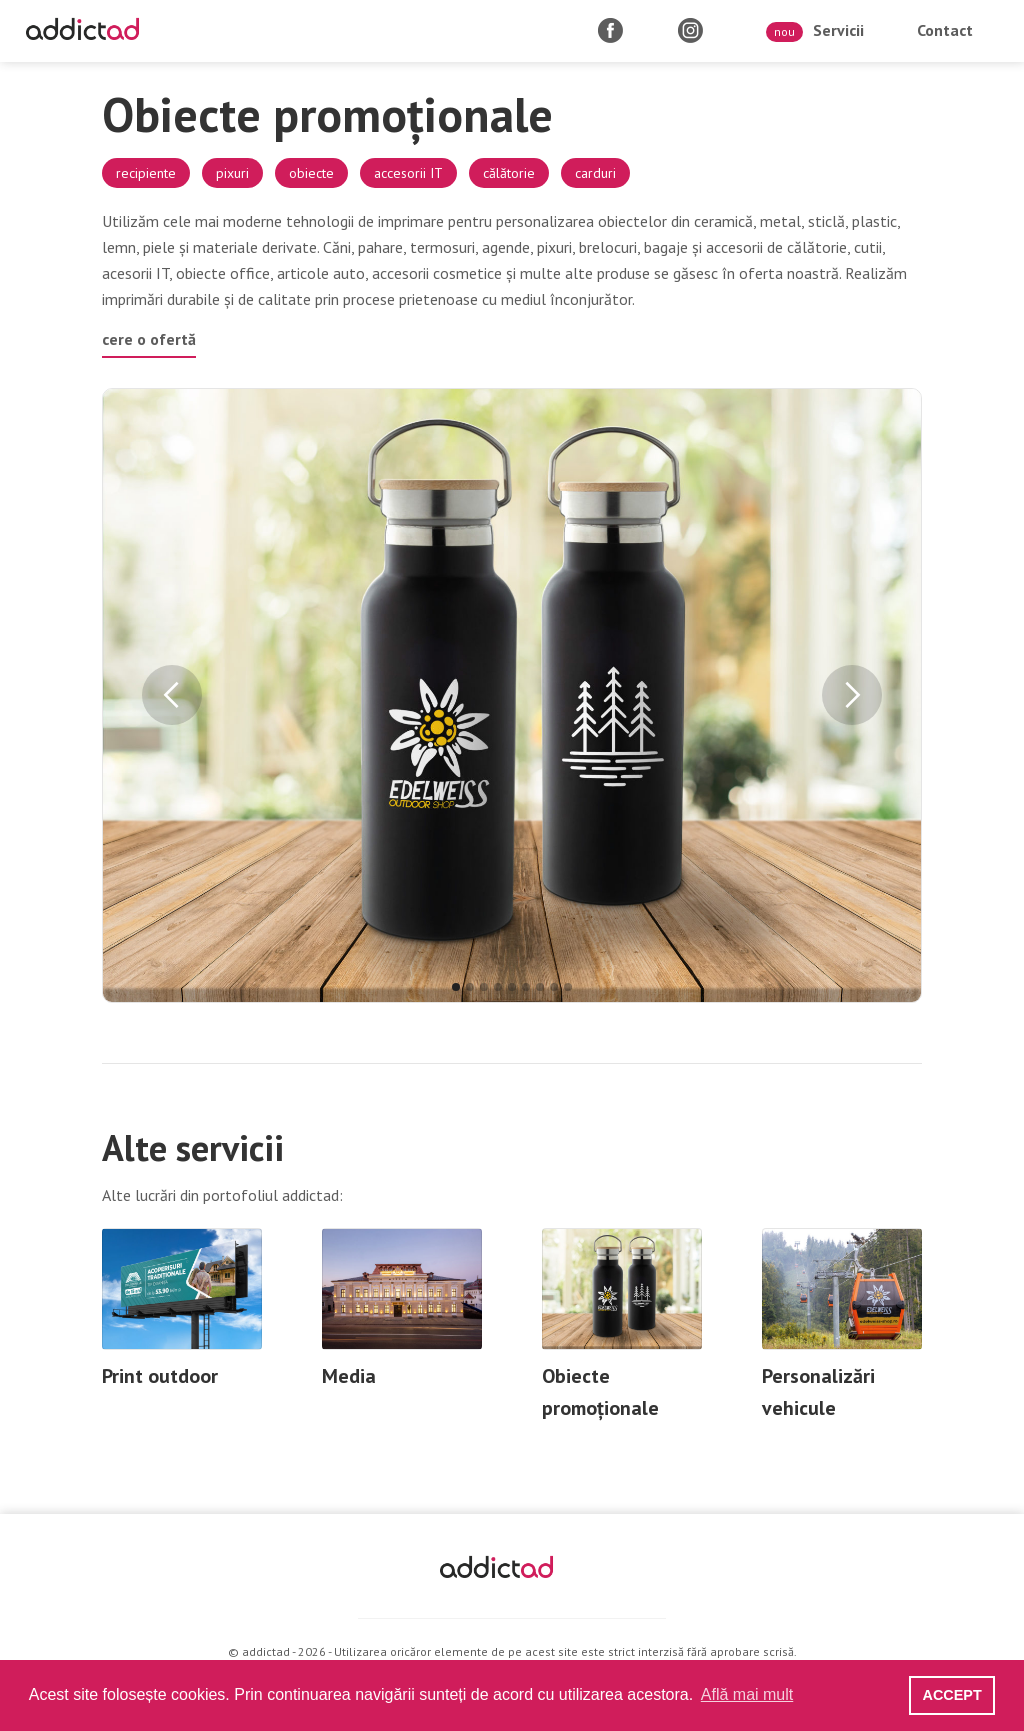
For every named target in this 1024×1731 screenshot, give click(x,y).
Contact (945, 30)
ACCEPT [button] (952, 1695)
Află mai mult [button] (747, 1694)
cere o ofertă (149, 339)
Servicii (815, 31)
